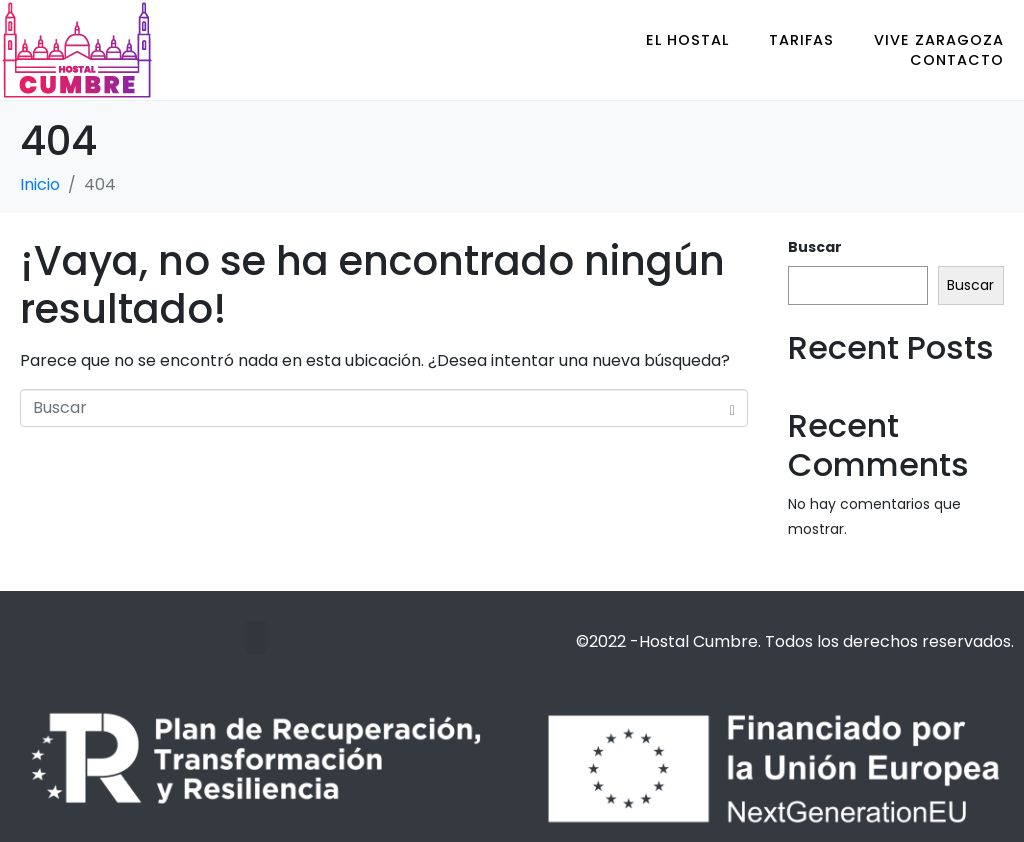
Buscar (815, 247)
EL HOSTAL (687, 40)
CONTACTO (957, 60)
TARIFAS (801, 40)
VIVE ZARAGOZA (939, 40)
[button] (255, 637)
